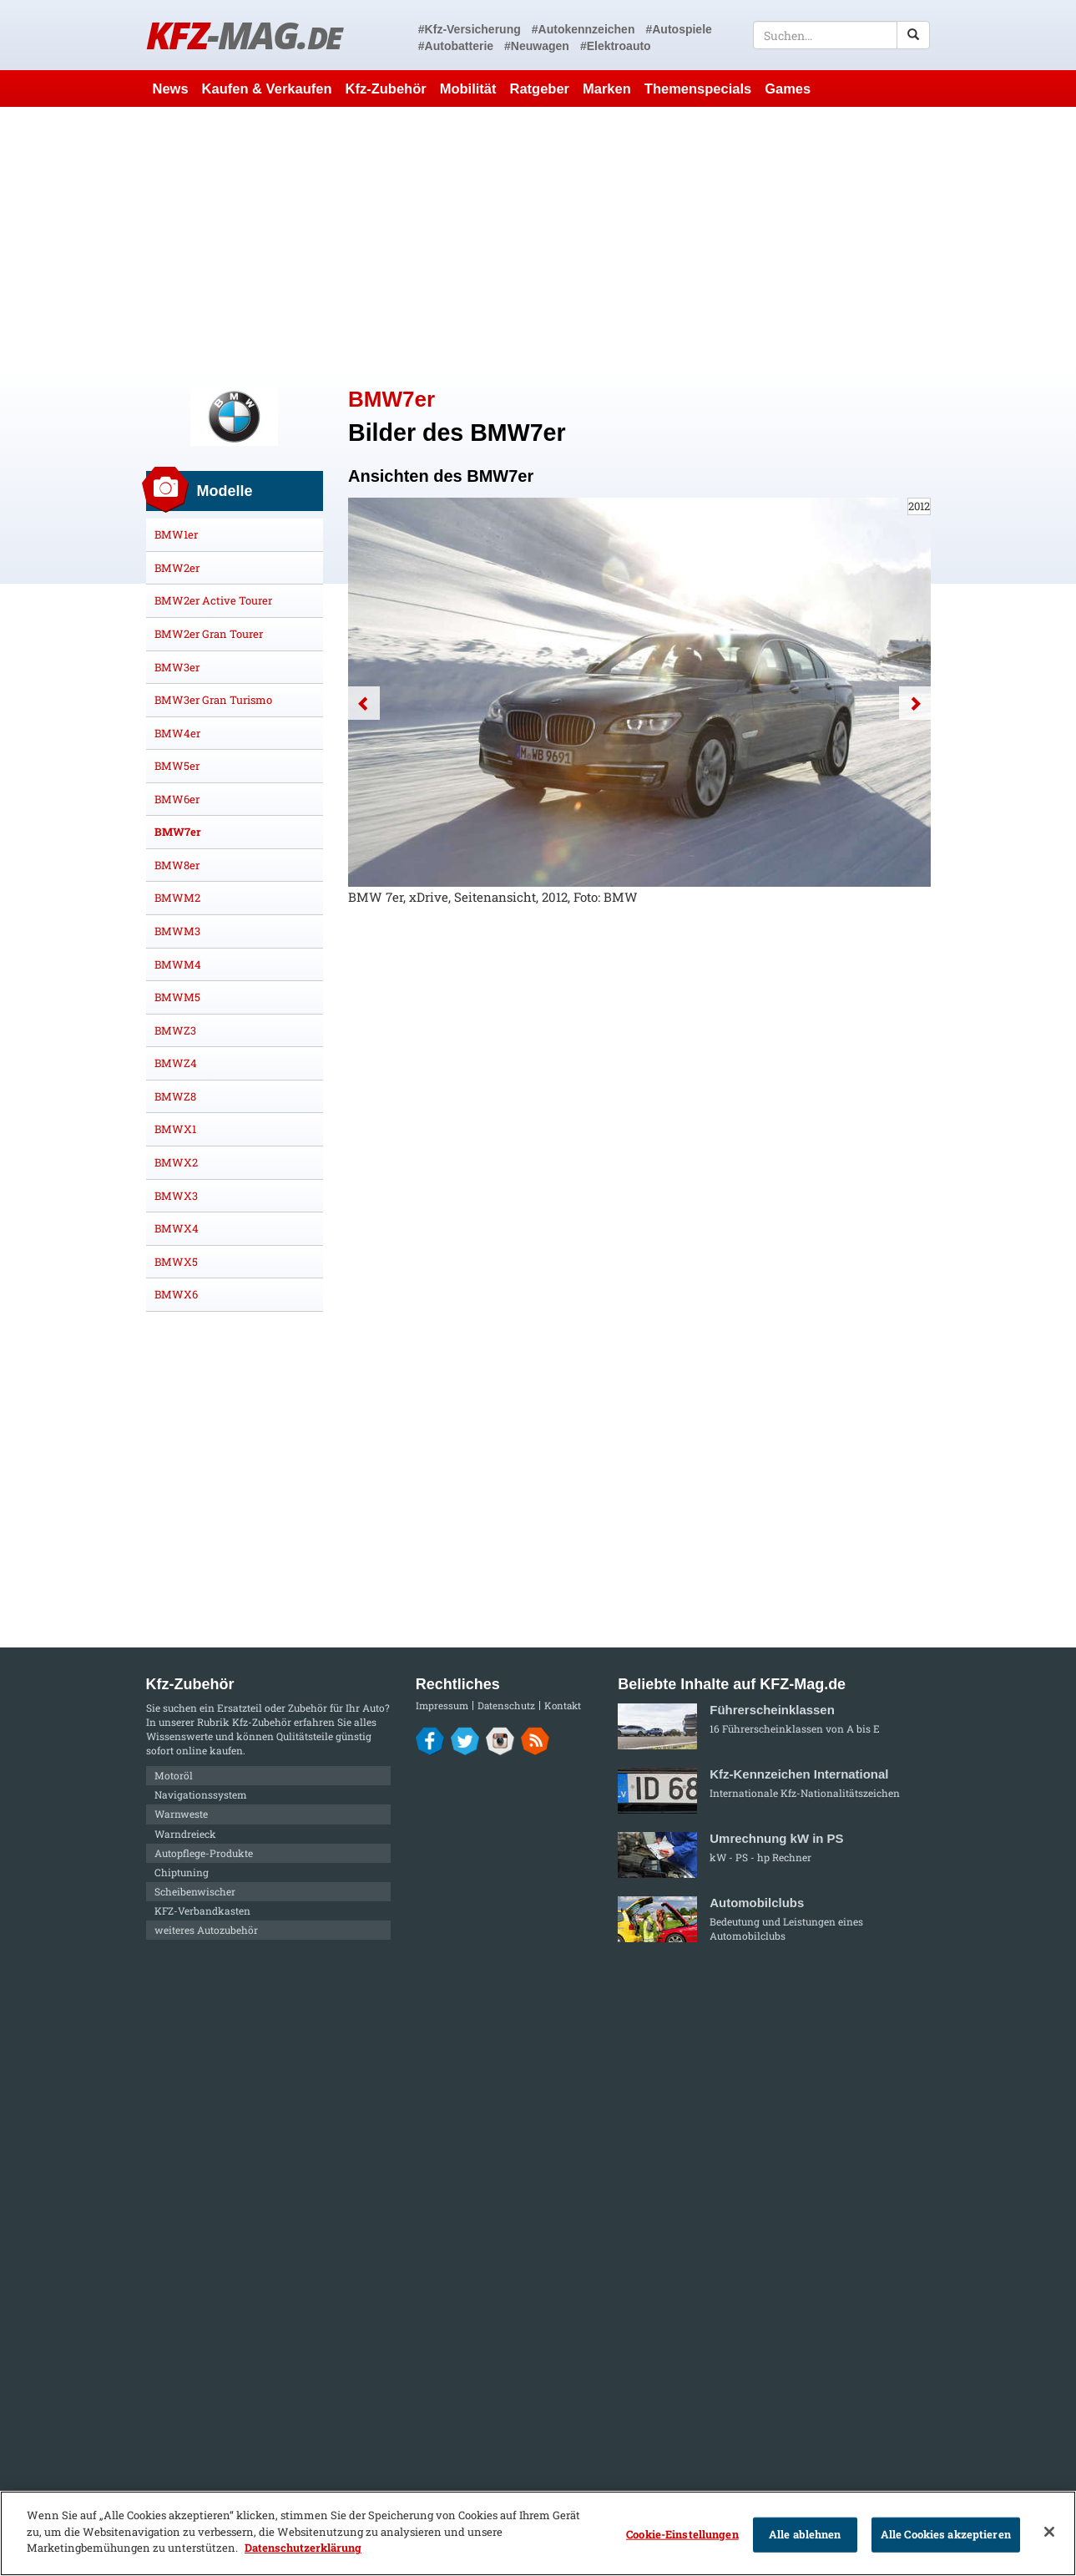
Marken (607, 88)
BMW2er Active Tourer (213, 600)
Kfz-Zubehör (386, 88)
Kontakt (562, 1705)
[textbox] (842, 35)
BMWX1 (175, 1128)
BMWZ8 (175, 1096)
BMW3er (177, 667)
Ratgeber (539, 88)
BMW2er (177, 567)
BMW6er (177, 799)
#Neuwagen (536, 46)
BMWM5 (177, 997)
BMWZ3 (175, 1030)
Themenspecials (697, 88)
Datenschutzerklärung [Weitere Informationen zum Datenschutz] (303, 2547)
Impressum (442, 1705)
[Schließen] (1049, 2531)
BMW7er (177, 831)
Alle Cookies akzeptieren (946, 2534)
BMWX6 (176, 1294)
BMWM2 (177, 897)
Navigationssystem (200, 1794)
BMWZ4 (175, 1062)
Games (788, 88)
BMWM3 (177, 931)
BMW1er (176, 534)
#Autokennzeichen (583, 29)
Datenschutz (506, 1705)
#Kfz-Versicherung (469, 29)
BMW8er (177, 865)
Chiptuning (181, 1872)
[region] (538, 2533)
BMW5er (177, 765)
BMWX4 (176, 1228)
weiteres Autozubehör (206, 1929)
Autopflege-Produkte (203, 1853)
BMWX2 (176, 1162)
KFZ (244, 34)
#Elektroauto (615, 46)
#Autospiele (678, 29)
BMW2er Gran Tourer (208, 633)
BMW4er (177, 733)
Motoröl (173, 1775)
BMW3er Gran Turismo (213, 699)
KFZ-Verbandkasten (202, 1910)
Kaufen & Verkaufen (267, 88)
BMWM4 (177, 964)
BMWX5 (176, 1261)
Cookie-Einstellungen (682, 2534)
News (171, 88)
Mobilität (468, 88)
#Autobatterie (455, 46)
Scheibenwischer (194, 1891)
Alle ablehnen (805, 2534)
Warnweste (181, 1813)
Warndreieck (185, 1833)
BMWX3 (176, 1195)
